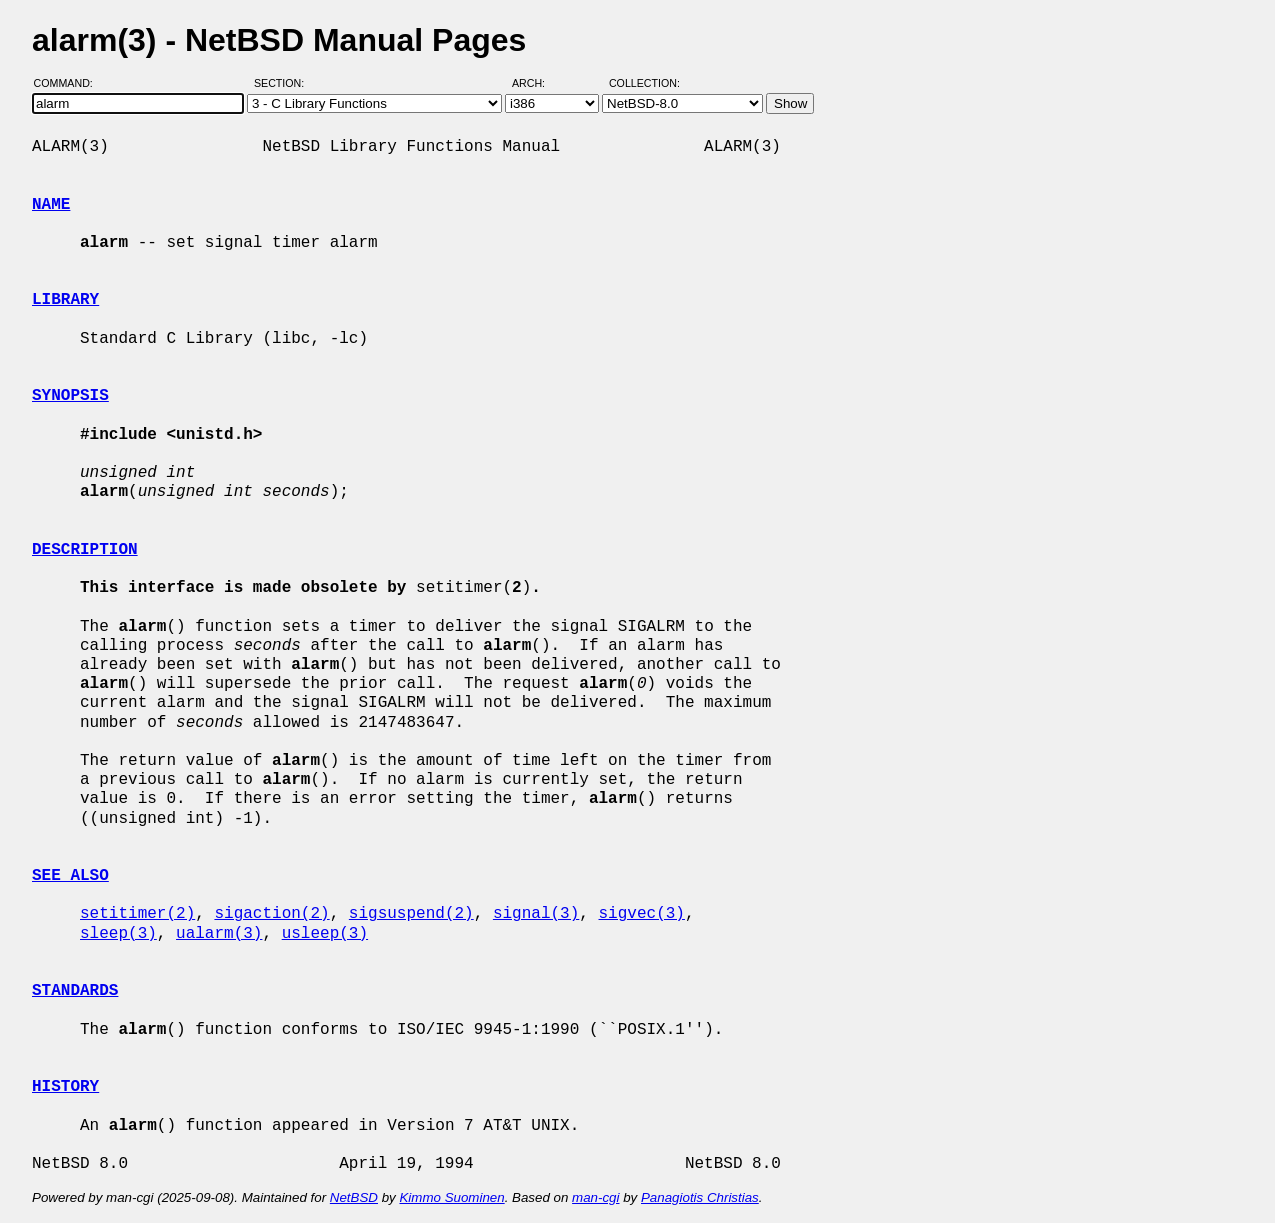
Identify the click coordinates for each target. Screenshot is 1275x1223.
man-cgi (595, 1197)
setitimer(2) (137, 914)
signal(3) (536, 914)
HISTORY (65, 1087)
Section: (283, 83)
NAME (51, 205)
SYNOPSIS (70, 396)
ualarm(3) (219, 934)
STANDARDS (75, 991)
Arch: (537, 83)
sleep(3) (118, 934)
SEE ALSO (70, 876)
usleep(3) (325, 934)
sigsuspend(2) (411, 914)
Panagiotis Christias (700, 1197)
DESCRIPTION (85, 550)
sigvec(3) (641, 914)
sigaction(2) (271, 914)
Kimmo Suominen (451, 1197)
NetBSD (354, 1197)
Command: (69, 83)
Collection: (644, 83)
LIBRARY (65, 300)
